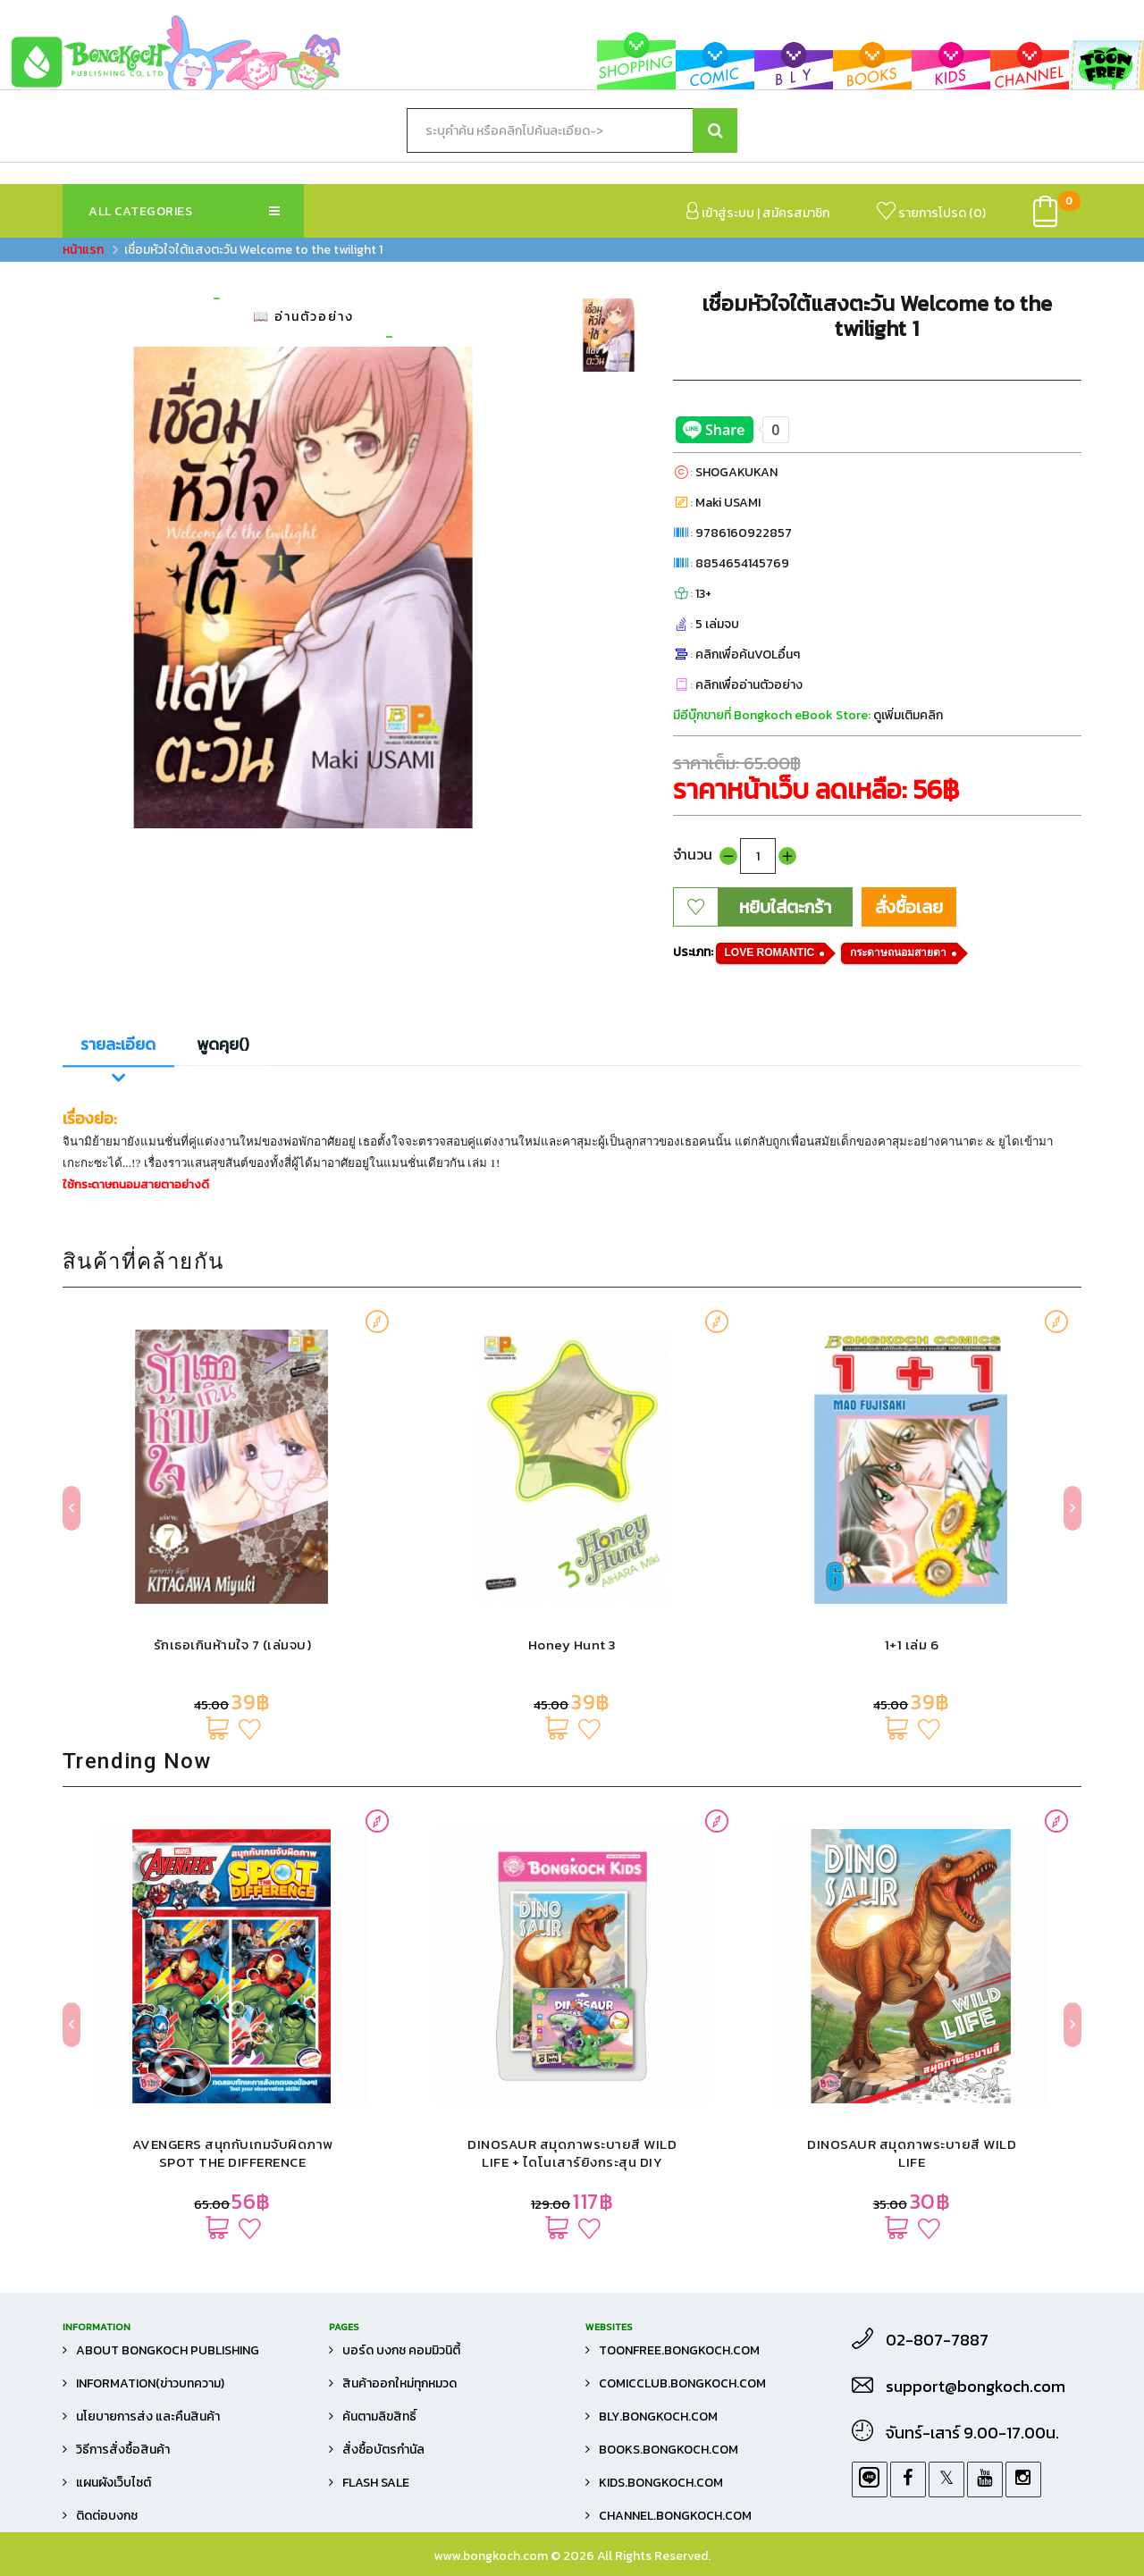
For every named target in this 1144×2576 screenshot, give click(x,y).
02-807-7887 (937, 2340)
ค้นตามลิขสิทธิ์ (379, 2416)
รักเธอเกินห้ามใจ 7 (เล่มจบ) (233, 1644)
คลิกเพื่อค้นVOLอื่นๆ (747, 654)
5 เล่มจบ (717, 624)
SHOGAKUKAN (736, 472)
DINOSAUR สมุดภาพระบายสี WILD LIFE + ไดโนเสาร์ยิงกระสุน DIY (572, 2153)
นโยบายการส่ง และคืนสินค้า (148, 2416)
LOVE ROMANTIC (770, 952)
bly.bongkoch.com (658, 2416)
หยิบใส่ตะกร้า (785, 907)
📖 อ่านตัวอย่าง (303, 316)
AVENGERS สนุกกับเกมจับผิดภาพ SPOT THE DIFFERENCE (232, 2153)
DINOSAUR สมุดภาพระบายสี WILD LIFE (911, 2153)
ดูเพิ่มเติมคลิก (908, 715)
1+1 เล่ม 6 (912, 1644)
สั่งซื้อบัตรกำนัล (383, 2449)
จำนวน (692, 854)
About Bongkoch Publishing (167, 2350)
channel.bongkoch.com (675, 2515)
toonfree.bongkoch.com (679, 2350)
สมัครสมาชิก (795, 213)
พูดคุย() (223, 1045)
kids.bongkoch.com (661, 2482)
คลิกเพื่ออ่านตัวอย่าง (749, 684)
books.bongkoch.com (668, 2449)
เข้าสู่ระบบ (720, 212)
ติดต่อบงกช (107, 2515)
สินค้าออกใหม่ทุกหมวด (399, 2383)
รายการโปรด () (931, 212)
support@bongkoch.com (975, 2386)
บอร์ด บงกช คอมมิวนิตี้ (401, 2350)
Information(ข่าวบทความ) (150, 2383)
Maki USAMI (728, 502)
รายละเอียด (118, 1045)
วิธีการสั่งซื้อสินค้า (123, 2449)
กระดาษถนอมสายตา (898, 952)
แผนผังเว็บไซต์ (113, 2482)
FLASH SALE (375, 2482)
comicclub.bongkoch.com (682, 2383)
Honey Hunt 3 (572, 1644)
